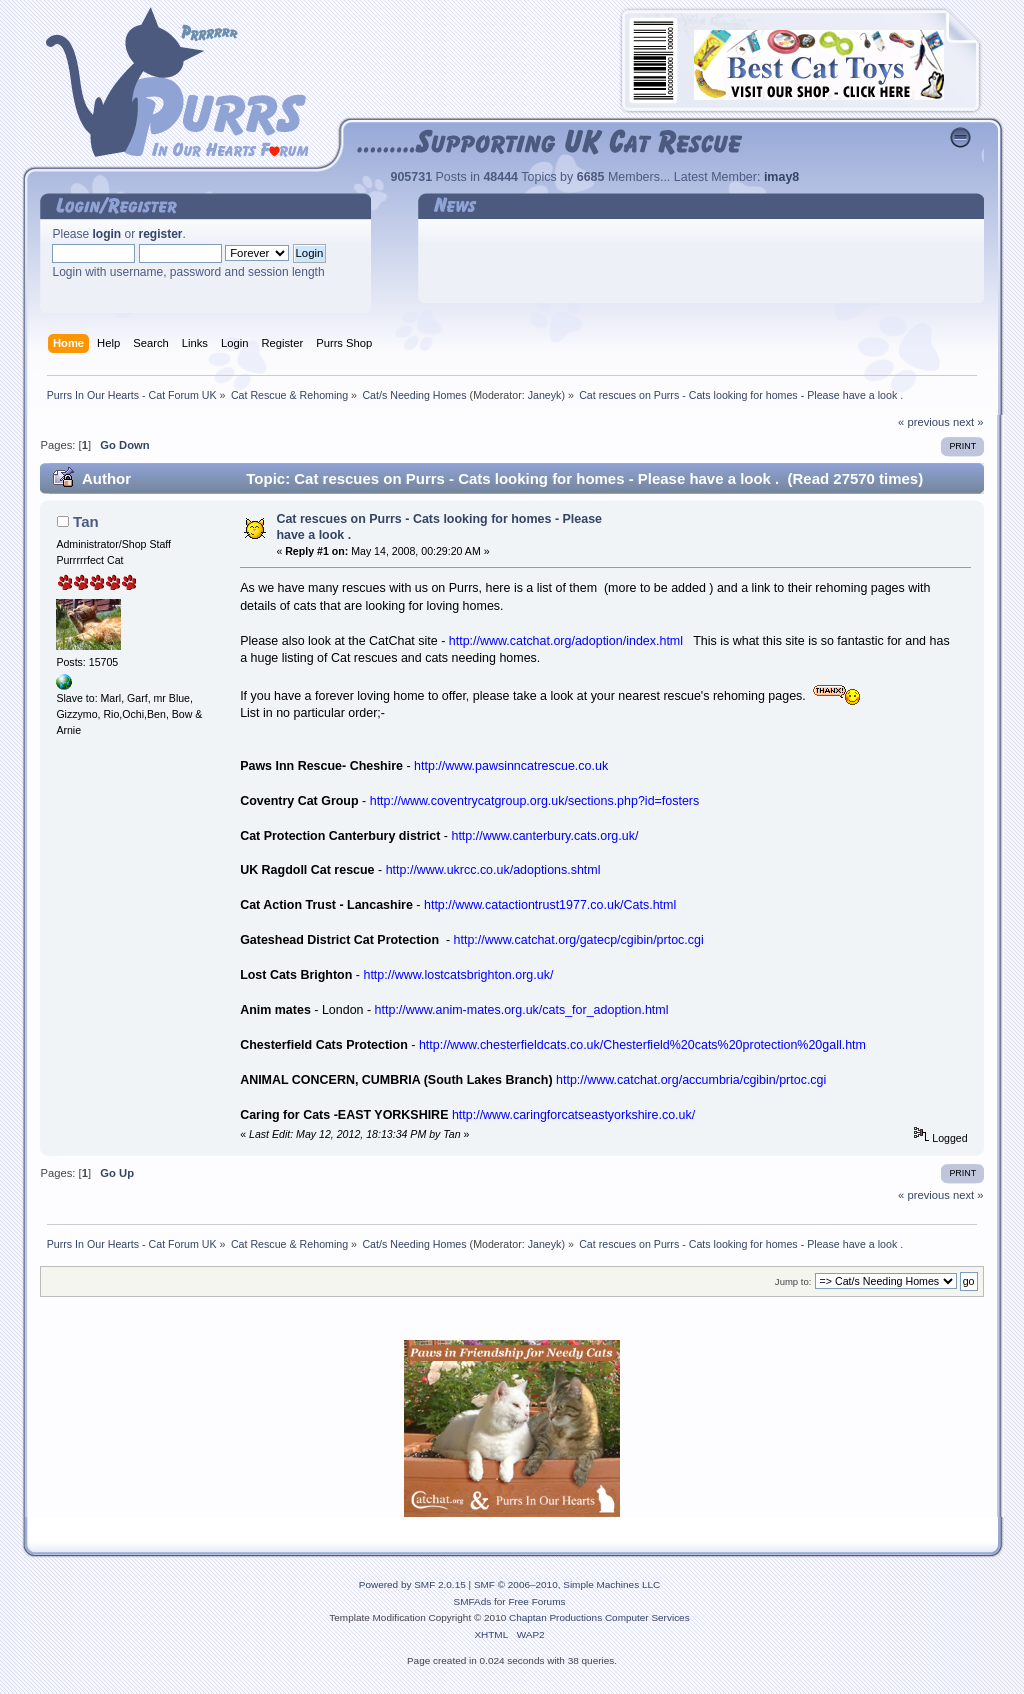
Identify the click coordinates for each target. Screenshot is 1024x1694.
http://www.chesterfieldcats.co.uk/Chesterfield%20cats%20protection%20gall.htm (642, 1045)
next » (968, 422)
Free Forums (536, 1601)
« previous (924, 422)
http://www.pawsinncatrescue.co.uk (511, 766)
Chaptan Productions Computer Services (599, 1617)
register (161, 234)
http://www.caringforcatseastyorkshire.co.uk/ (573, 1115)
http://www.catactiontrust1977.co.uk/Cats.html (550, 905)
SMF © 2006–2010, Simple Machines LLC (567, 1584)
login (107, 234)
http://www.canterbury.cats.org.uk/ (544, 836)
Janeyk (545, 395)
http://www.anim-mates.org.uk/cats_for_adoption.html (522, 1010)
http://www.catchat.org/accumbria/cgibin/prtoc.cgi (691, 1080)
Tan (86, 521)
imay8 (781, 177)
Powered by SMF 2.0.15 (412, 1584)
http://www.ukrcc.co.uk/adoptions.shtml (493, 870)
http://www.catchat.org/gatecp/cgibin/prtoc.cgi (579, 940)
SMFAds (473, 1601)
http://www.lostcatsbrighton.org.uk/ (458, 975)
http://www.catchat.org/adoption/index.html (566, 641)
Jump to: (793, 1281)
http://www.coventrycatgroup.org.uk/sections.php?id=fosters (535, 801)
